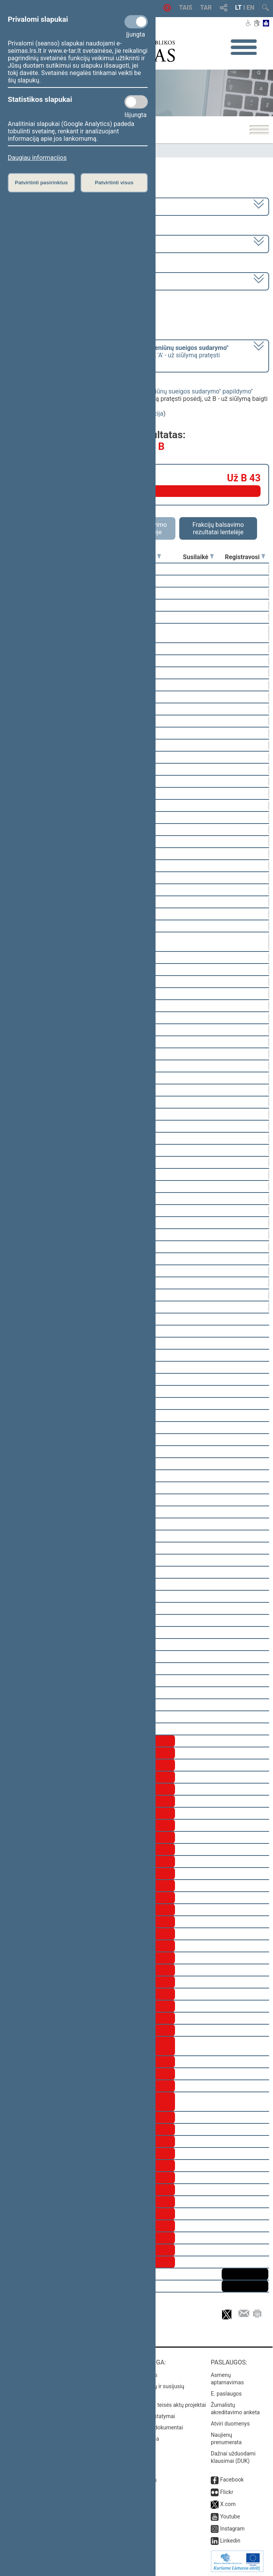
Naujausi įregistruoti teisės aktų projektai (156, 2405)
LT (238, 7)
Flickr (226, 2492)
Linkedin (230, 2541)
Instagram (232, 2528)
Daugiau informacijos (37, 157)
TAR (206, 7)
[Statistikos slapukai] (136, 101)
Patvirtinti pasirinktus (41, 182)
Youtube (230, 2516)
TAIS (185, 7)
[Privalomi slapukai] (136, 21)
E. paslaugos (226, 2394)
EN (250, 7)
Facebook (232, 2479)
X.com (228, 2504)
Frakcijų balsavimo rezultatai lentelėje (218, 528)
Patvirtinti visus (114, 182)
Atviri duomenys (230, 2423)
